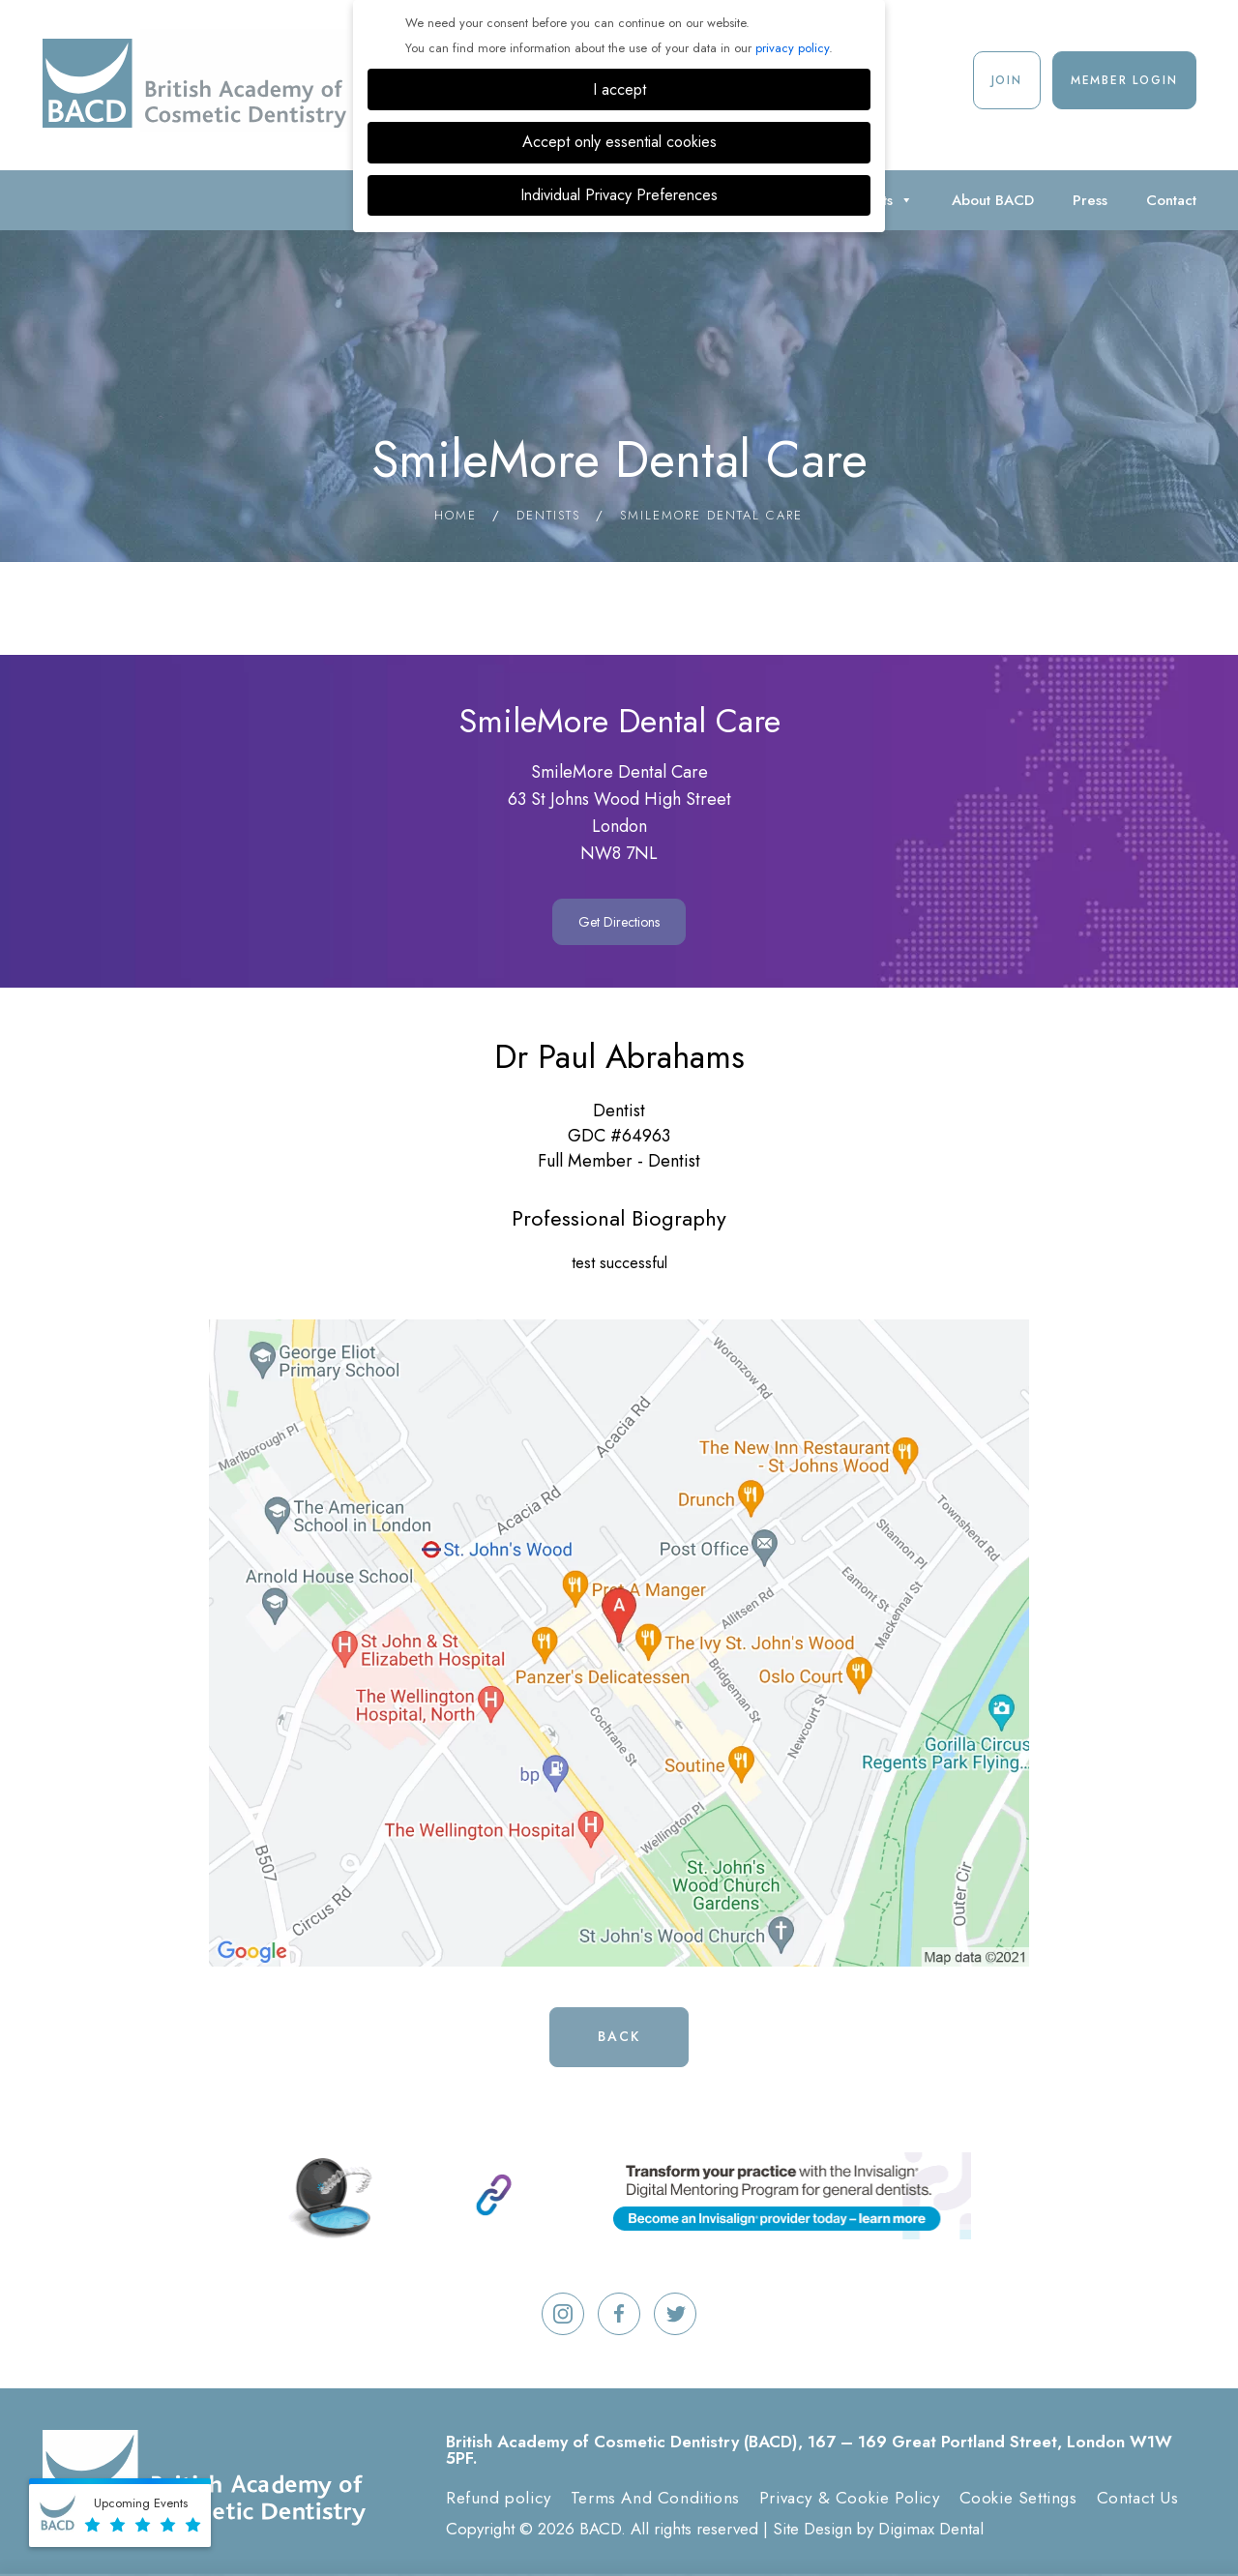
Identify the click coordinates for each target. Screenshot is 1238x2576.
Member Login (1124, 80)
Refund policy (498, 2497)
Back (619, 2036)
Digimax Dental (931, 2528)
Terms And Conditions (655, 2497)
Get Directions (619, 922)
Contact (1171, 200)
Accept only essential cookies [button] (619, 142)
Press (1090, 200)
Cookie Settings (1018, 2497)
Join (1006, 80)
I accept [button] (619, 89)
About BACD (993, 200)
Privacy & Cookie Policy (849, 2497)
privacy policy (792, 48)
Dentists (548, 515)
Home (455, 515)
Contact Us (1138, 2497)
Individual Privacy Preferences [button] (619, 195)
